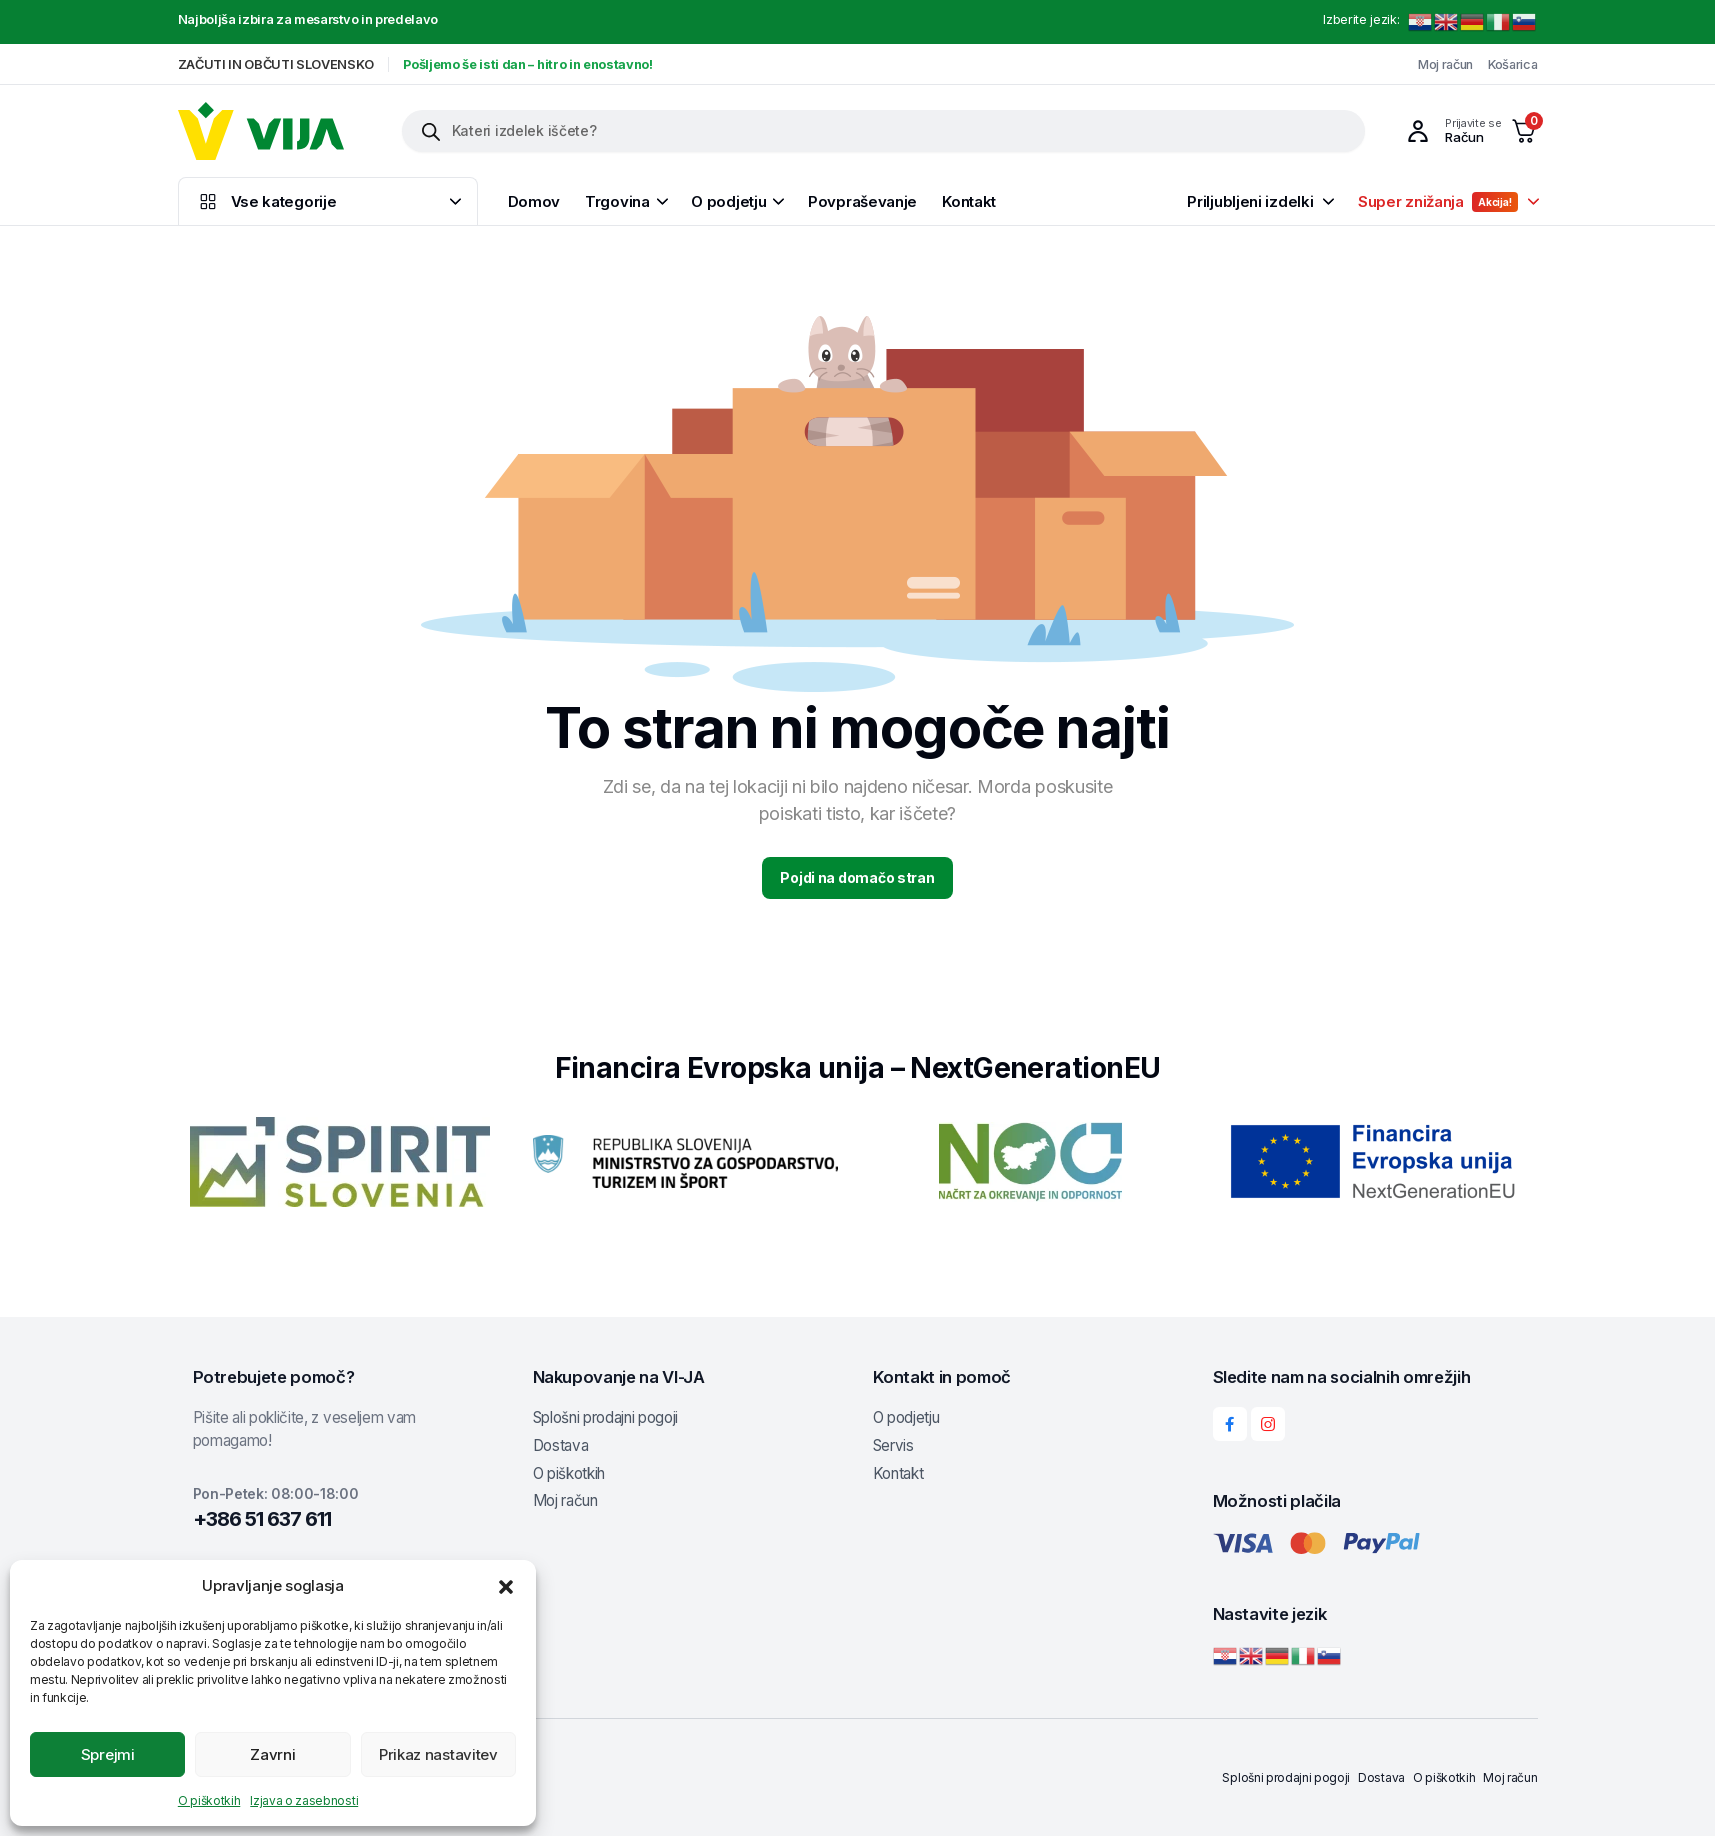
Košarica (1512, 64)
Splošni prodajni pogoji (606, 1417)
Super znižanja (1438, 202)
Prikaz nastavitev (438, 1754)
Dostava (561, 1445)
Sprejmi (108, 1754)
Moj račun (1445, 64)
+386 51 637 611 (262, 1519)
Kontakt (969, 201)
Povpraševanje (862, 201)
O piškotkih (209, 1800)
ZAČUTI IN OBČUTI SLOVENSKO (276, 64)
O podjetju (728, 201)
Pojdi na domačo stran (857, 877)
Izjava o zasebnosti (304, 1800)
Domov (534, 201)
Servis (893, 1445)
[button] (506, 1586)
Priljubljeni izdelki (1250, 201)
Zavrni (272, 1754)
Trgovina (617, 201)
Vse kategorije (266, 201)
